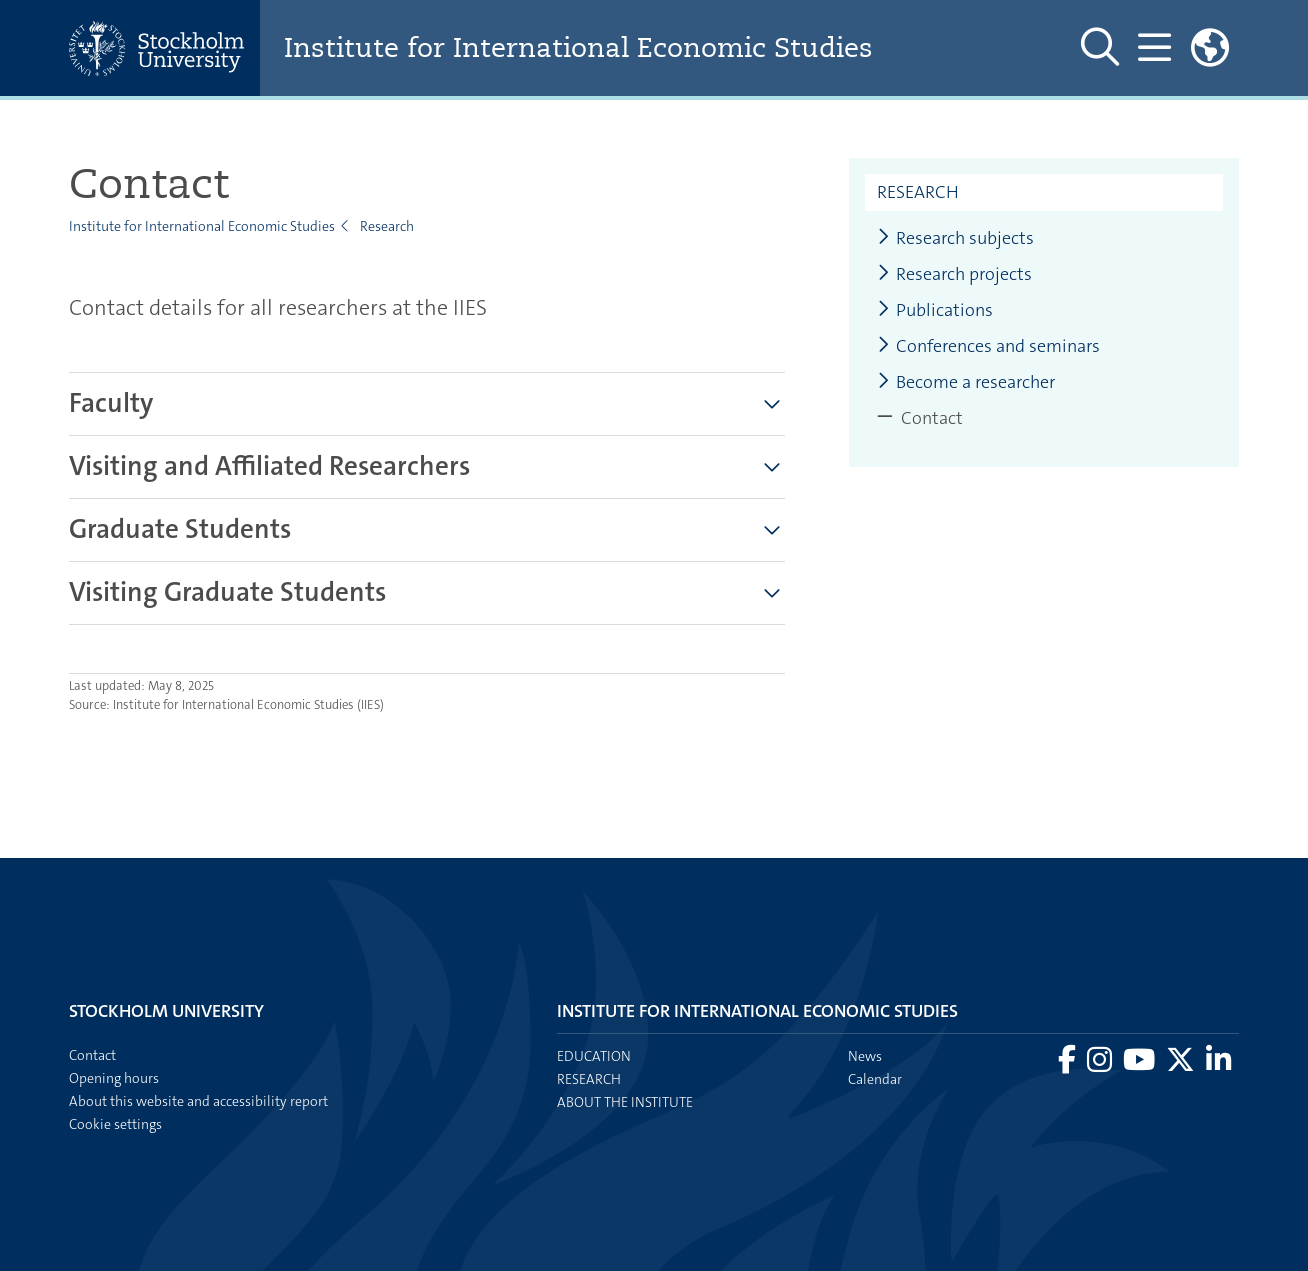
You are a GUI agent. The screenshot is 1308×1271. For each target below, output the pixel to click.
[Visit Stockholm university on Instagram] (1101, 1065)
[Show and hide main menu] (1154, 48)
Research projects (954, 274)
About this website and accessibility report (198, 1101)
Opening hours (114, 1078)
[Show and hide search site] (1100, 48)
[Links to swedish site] (1210, 48)
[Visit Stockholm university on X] (1182, 1065)
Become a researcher (966, 382)
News (865, 1056)
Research (387, 226)
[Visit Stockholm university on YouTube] (1140, 1065)
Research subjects (955, 238)
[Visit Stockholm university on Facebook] (1068, 1065)
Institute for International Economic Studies (589, 48)
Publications (935, 310)
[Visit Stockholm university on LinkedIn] (1218, 1065)
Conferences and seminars (988, 346)
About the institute (625, 1102)
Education (594, 1056)
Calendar (875, 1079)
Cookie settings (115, 1124)
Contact (92, 1055)
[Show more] (772, 404)
